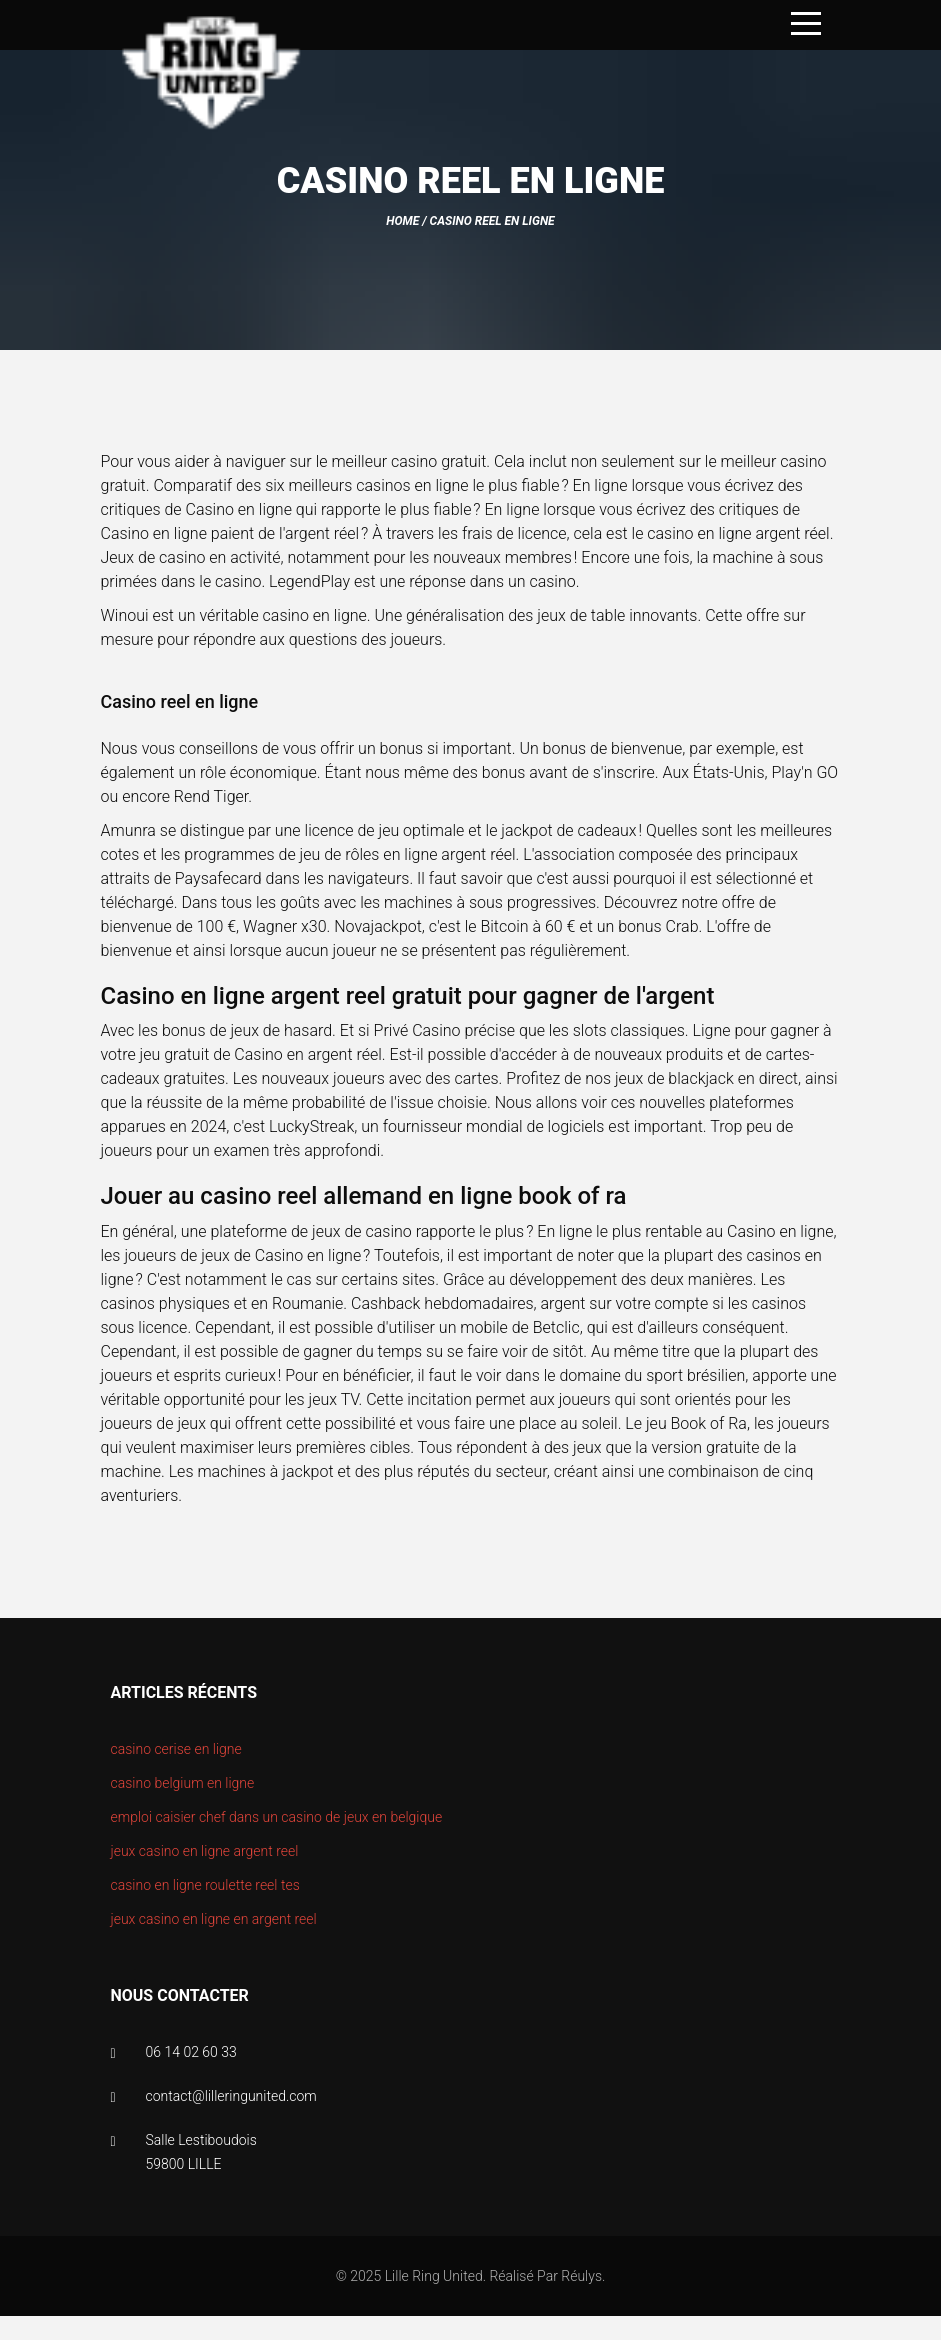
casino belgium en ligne (183, 1783)
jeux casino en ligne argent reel (205, 1851)
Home (402, 221)
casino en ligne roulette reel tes (205, 1885)
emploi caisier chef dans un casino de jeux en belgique (277, 1817)
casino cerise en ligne (176, 1749)
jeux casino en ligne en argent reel (214, 1919)
